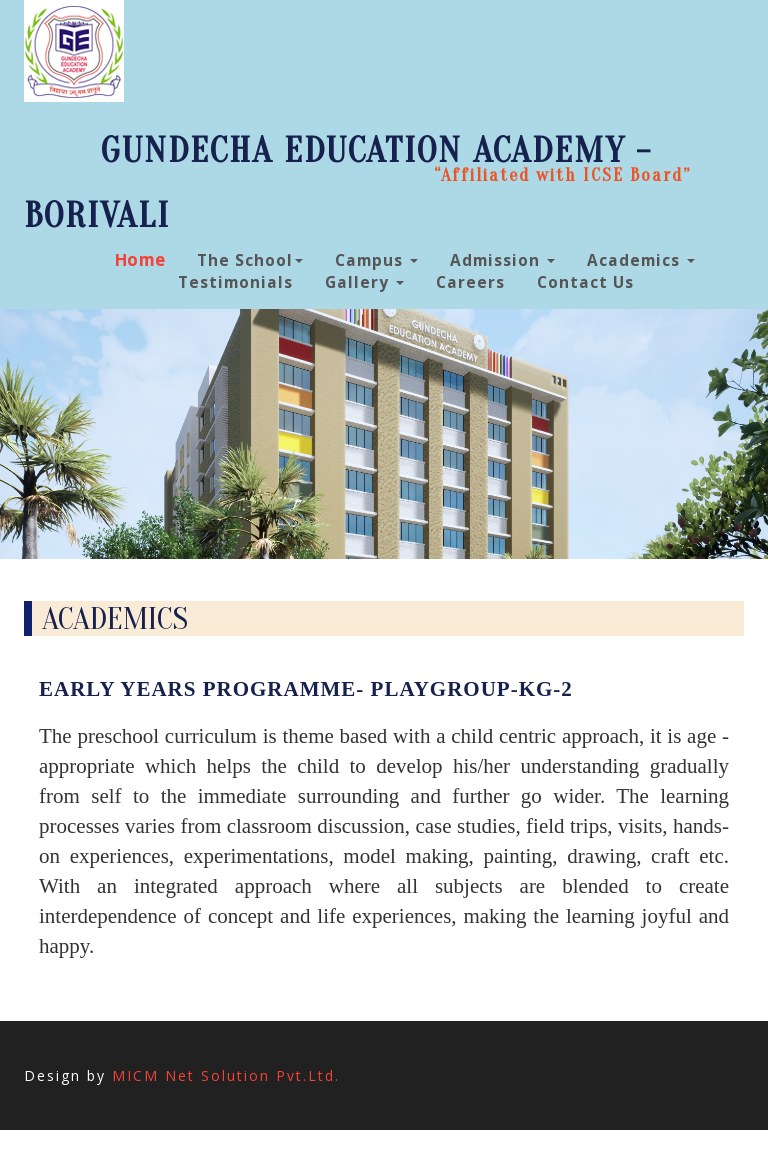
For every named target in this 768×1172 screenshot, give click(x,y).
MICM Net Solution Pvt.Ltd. (226, 1075)
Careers (470, 282)
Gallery (364, 282)
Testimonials (235, 282)
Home (141, 259)
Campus (376, 260)
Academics (641, 260)
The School (250, 260)
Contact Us (585, 282)
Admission (502, 260)
